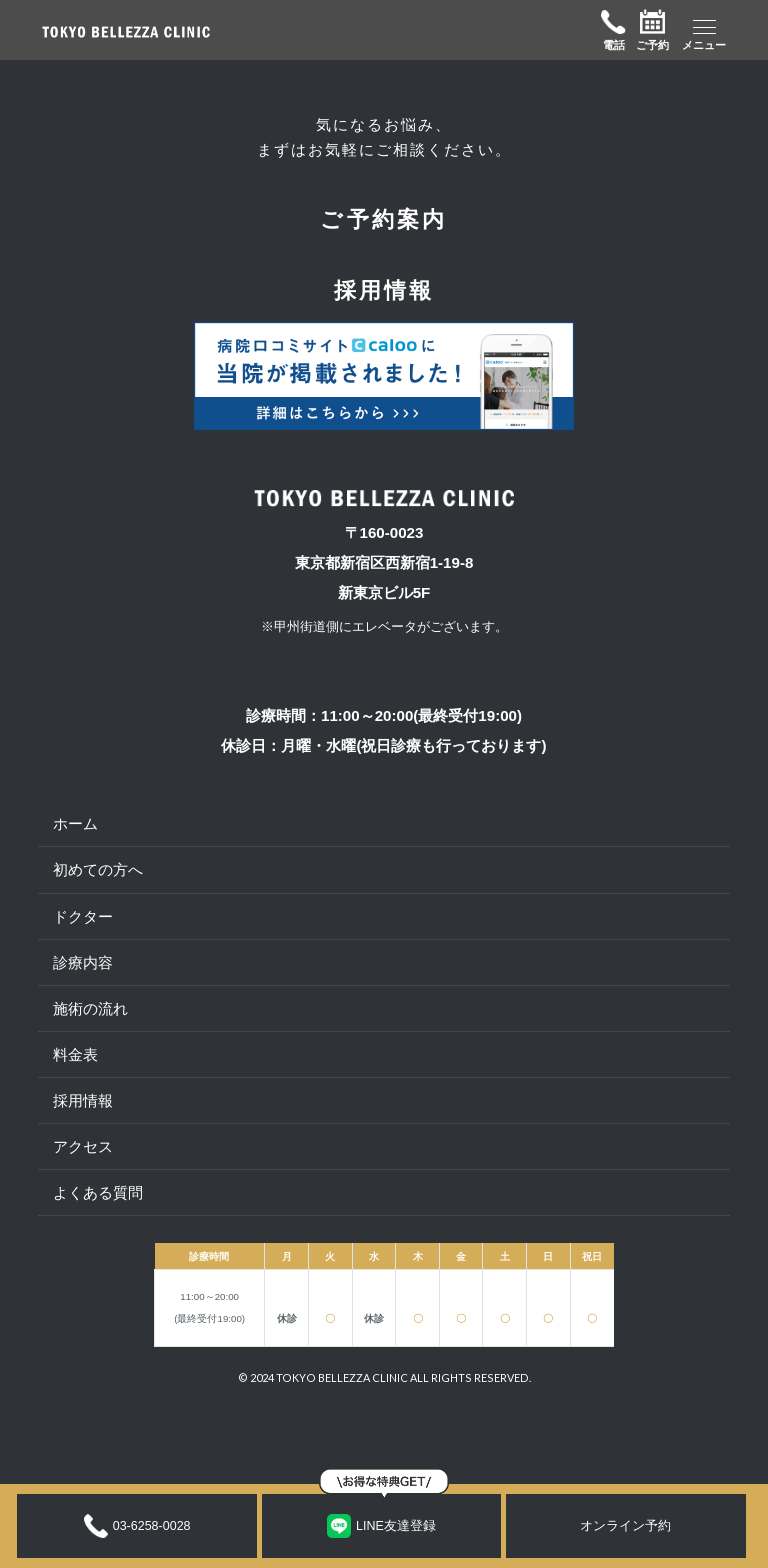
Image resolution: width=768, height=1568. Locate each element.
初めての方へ (98, 869)
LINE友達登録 (381, 1526)
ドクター (83, 916)
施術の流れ (90, 1008)
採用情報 (83, 1100)
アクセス (83, 1146)
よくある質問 (98, 1192)
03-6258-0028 (137, 1526)
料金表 (75, 1054)
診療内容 (83, 962)
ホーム (75, 823)
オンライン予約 (625, 1526)
